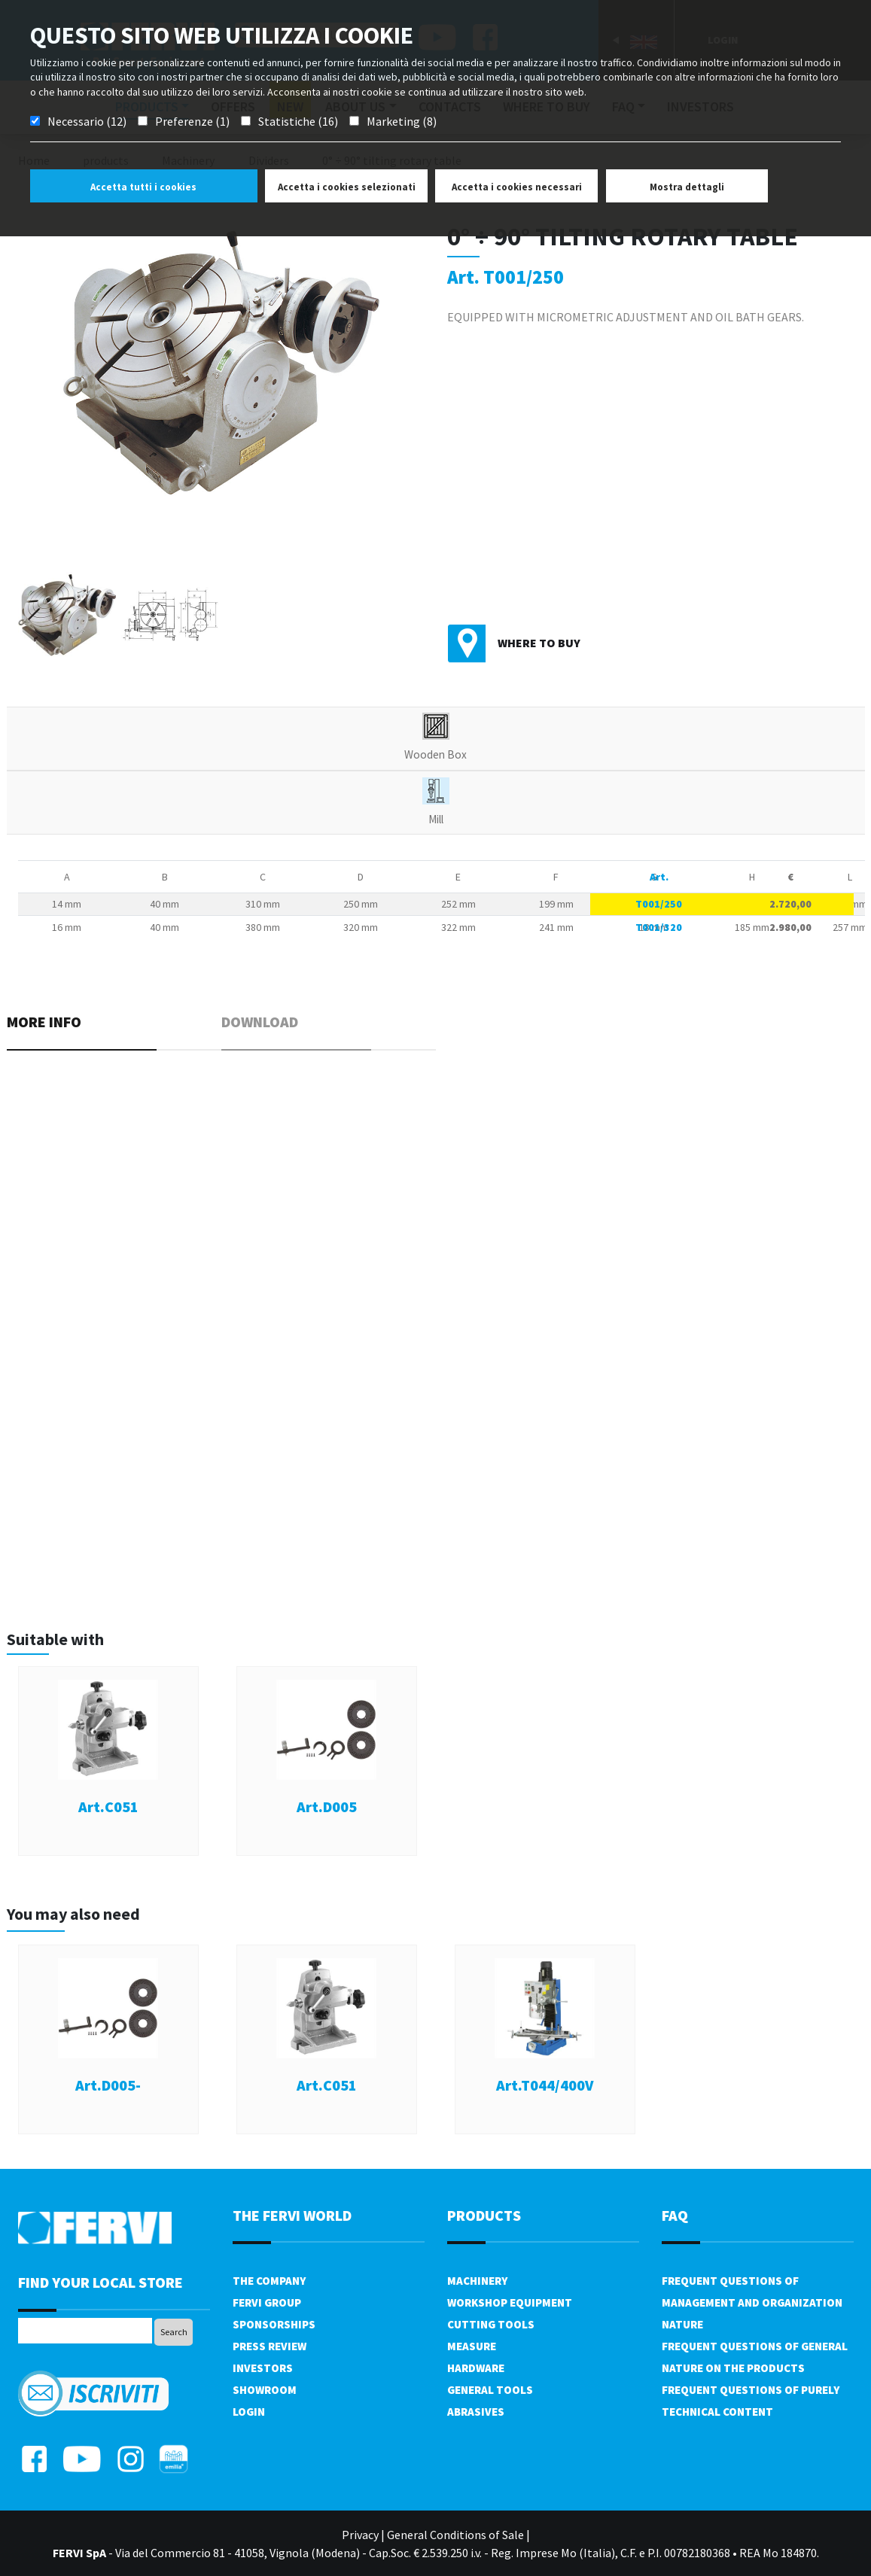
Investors (263, 2368)
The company (269, 2280)
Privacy (360, 2534)
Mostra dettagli (687, 187)
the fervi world (292, 2215)
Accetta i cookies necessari (517, 187)
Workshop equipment (509, 2302)
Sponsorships (274, 2324)
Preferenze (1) (192, 121)
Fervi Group (267, 2302)
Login (249, 2411)
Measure (471, 2346)
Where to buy (539, 642)
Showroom (265, 2390)
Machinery (477, 2280)
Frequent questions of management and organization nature (752, 2302)
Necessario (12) (86, 121)
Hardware (475, 2368)
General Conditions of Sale (455, 2534)
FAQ (675, 2215)
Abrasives (475, 2411)
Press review (269, 2346)
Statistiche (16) (298, 121)
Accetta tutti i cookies (143, 187)
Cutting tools (490, 2324)
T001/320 (658, 927)
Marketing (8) (402, 121)
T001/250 (658, 904)
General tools (490, 2390)
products (484, 2215)
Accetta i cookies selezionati (347, 187)
